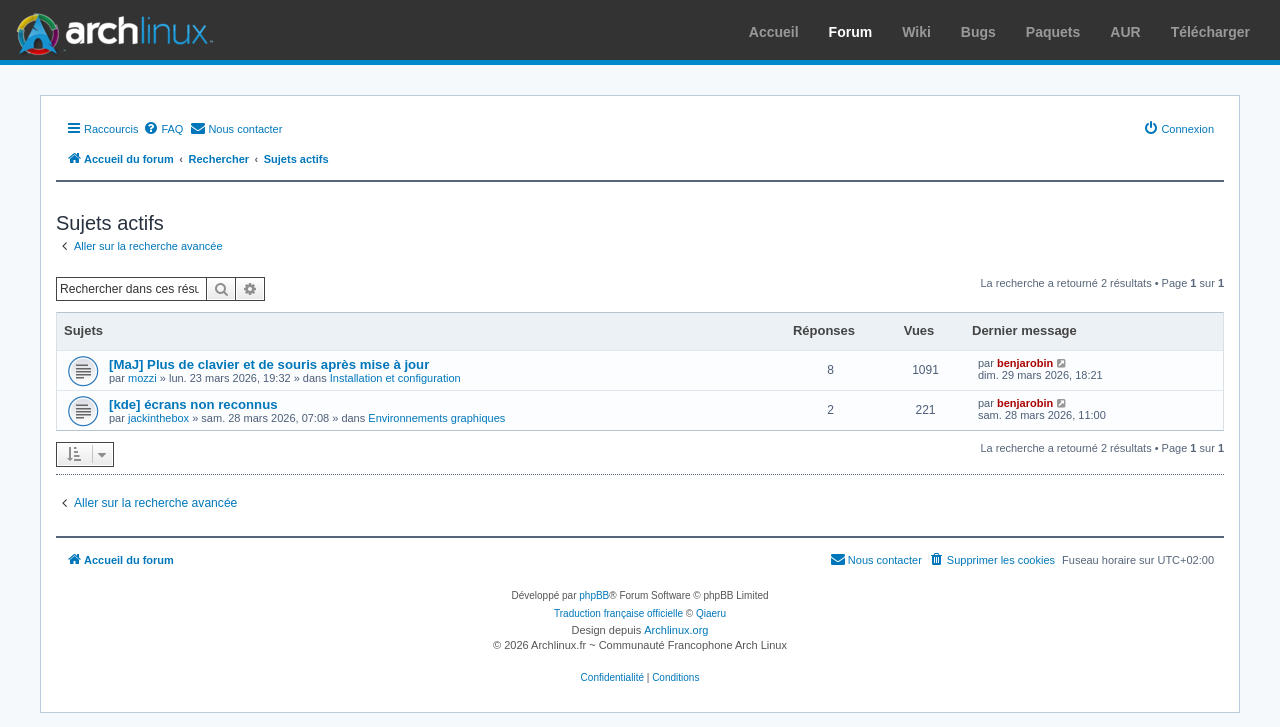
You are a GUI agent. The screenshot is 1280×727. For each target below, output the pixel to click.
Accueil (774, 32)
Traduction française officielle (618, 613)
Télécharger (1210, 32)
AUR (1125, 32)
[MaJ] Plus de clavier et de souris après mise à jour (269, 364)
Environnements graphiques (436, 418)
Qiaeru (711, 613)
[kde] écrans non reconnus (193, 404)
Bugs (978, 32)
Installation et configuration (395, 378)
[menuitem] (163, 129)
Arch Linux (110, 30)
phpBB (594, 595)
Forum (851, 32)
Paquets (1053, 32)
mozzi (142, 378)
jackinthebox (158, 418)
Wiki (916, 32)
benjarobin (1025, 363)
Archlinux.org (676, 630)
